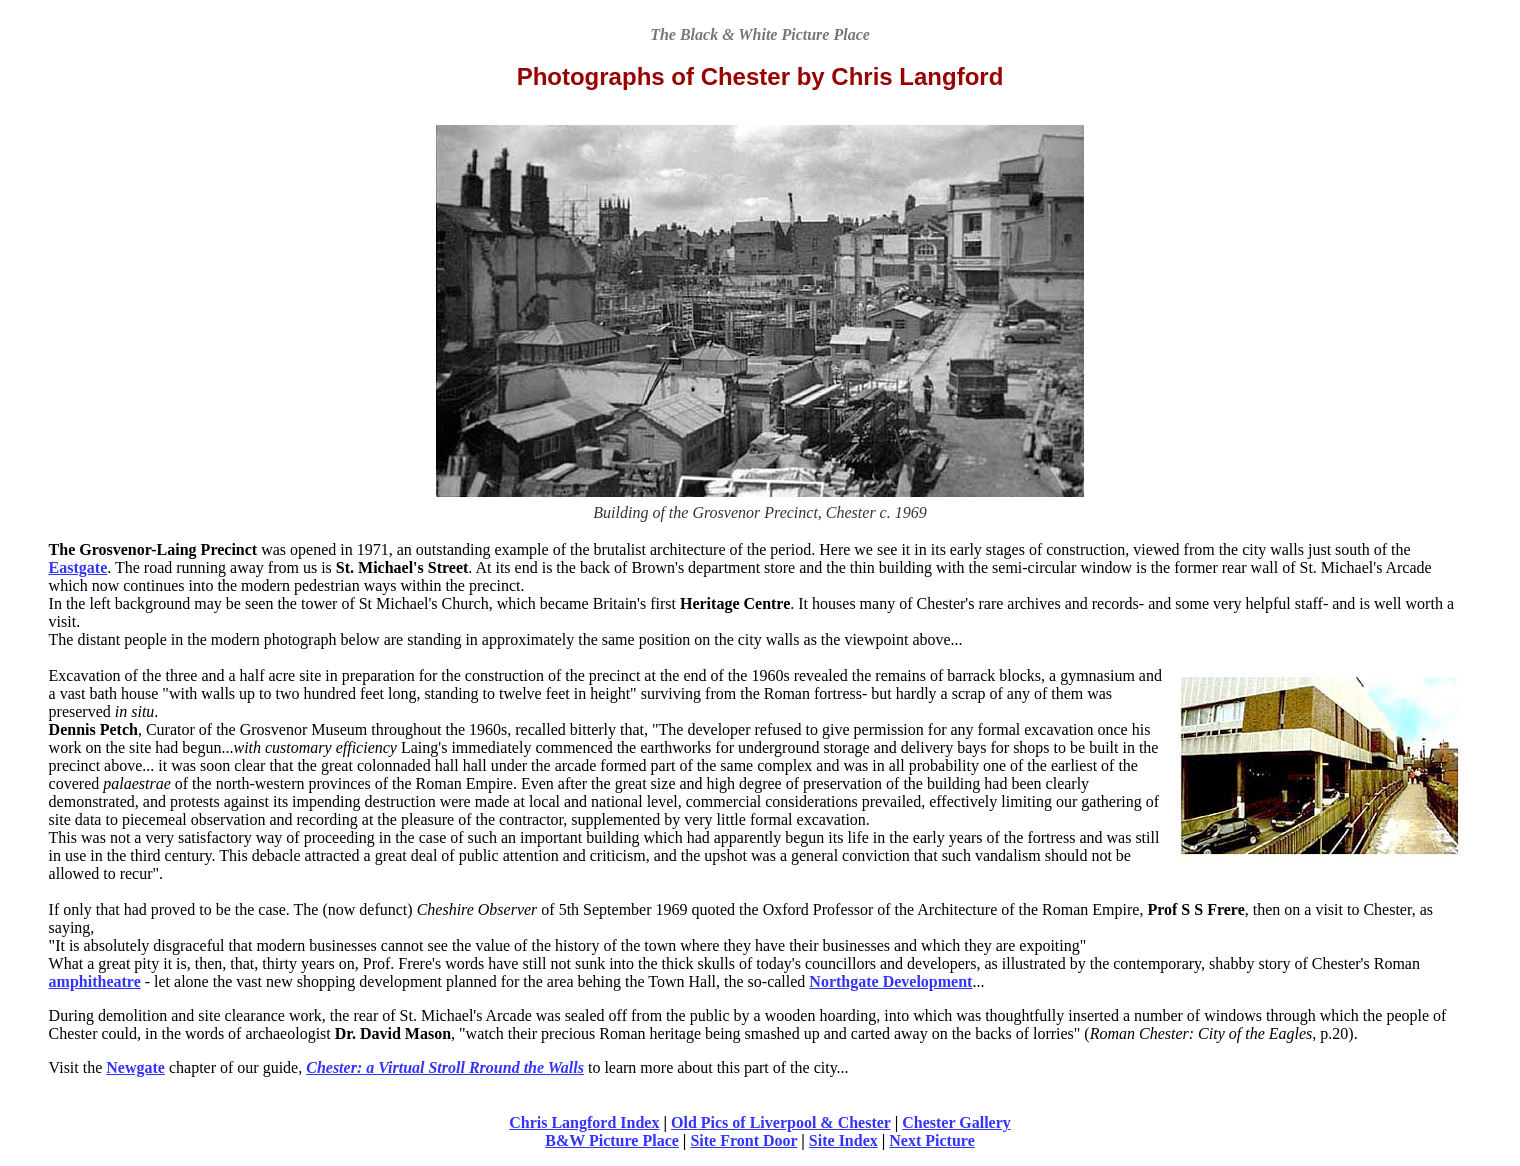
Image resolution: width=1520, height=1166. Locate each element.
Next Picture (931, 1140)
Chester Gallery (956, 1122)
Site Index (843, 1140)
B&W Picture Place (612, 1140)
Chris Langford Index (584, 1122)
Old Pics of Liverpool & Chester (781, 1122)
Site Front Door (743, 1140)
